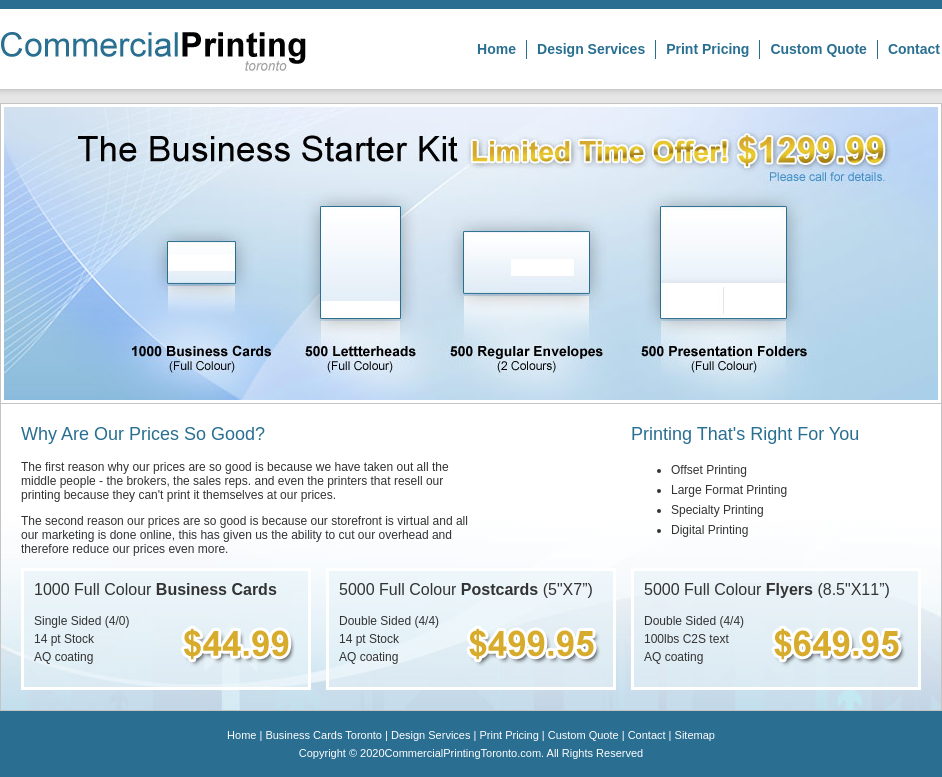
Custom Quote (818, 49)
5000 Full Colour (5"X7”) (466, 589)
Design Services (591, 49)
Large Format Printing (729, 490)
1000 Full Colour (155, 589)
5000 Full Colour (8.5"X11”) (767, 589)
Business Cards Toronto (323, 735)
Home (496, 49)
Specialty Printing (717, 510)
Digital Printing (709, 530)
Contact (914, 49)
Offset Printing (709, 470)
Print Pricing (707, 49)
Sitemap (695, 735)
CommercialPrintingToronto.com (463, 753)
